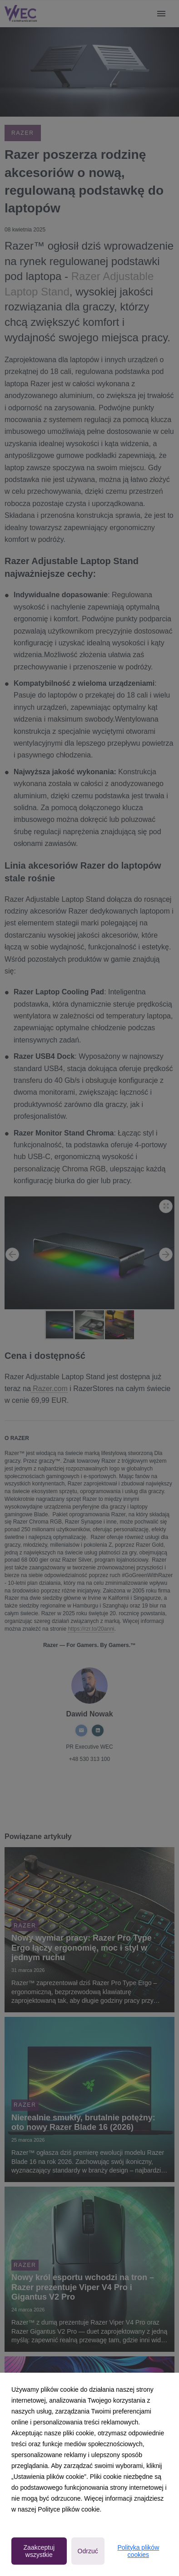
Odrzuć (88, 2551)
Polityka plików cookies (138, 2551)
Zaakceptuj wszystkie (39, 2551)
